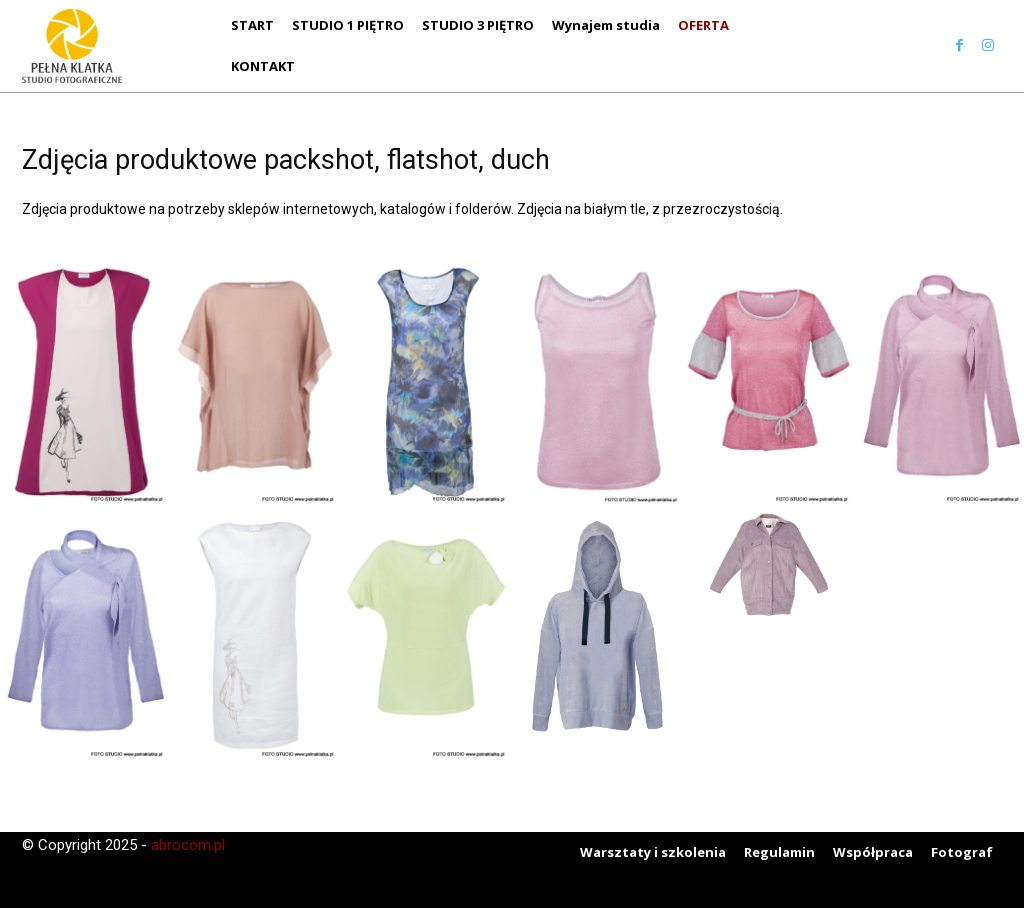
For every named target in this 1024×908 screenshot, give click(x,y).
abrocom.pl (188, 845)
